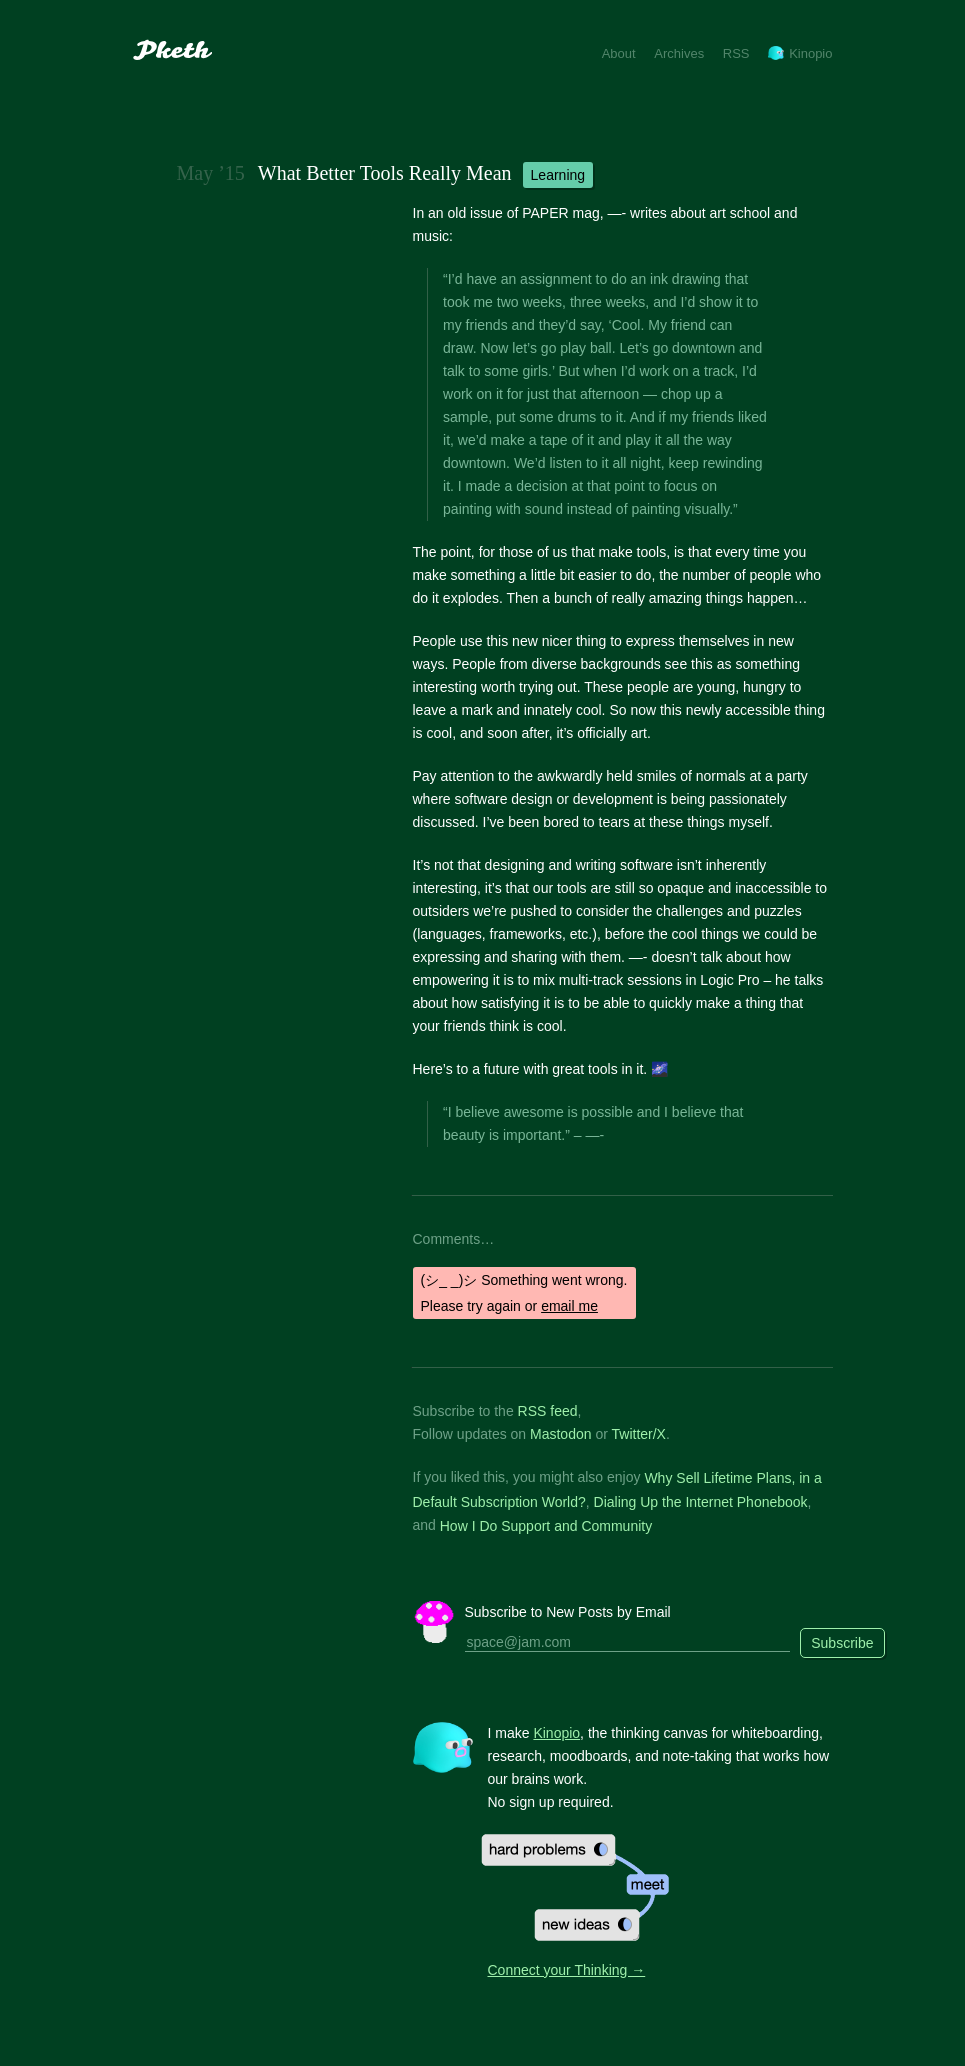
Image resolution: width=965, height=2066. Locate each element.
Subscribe (842, 1643)
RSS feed (548, 1411)
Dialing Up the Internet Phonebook (701, 1502)
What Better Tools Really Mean (385, 173)
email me (569, 1306)
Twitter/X (639, 1434)
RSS (736, 53)
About (619, 53)
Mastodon (560, 1434)
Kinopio (800, 53)
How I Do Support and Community (546, 1525)
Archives (679, 53)
